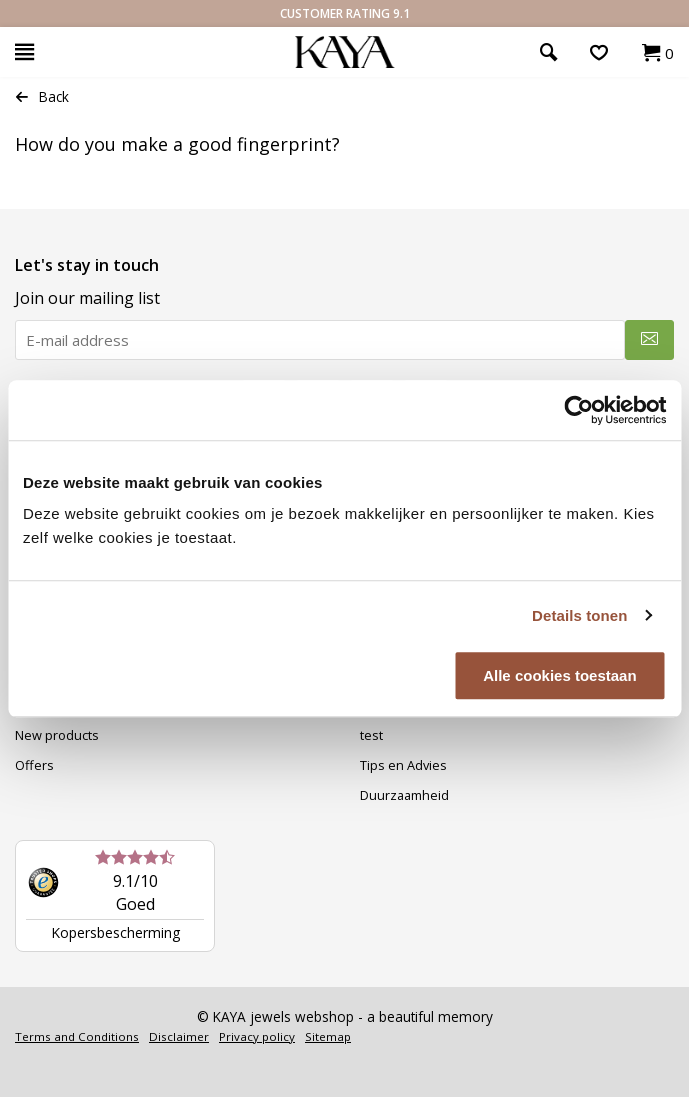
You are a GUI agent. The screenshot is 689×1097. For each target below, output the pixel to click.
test (371, 735)
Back (42, 96)
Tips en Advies (403, 765)
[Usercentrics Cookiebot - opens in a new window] (578, 410)
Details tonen (579, 615)
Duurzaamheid (404, 795)
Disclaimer (179, 1036)
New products (57, 735)
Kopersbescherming (115, 932)
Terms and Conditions (77, 1036)
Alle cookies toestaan (559, 675)
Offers (34, 765)
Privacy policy (257, 1036)
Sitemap (328, 1036)
